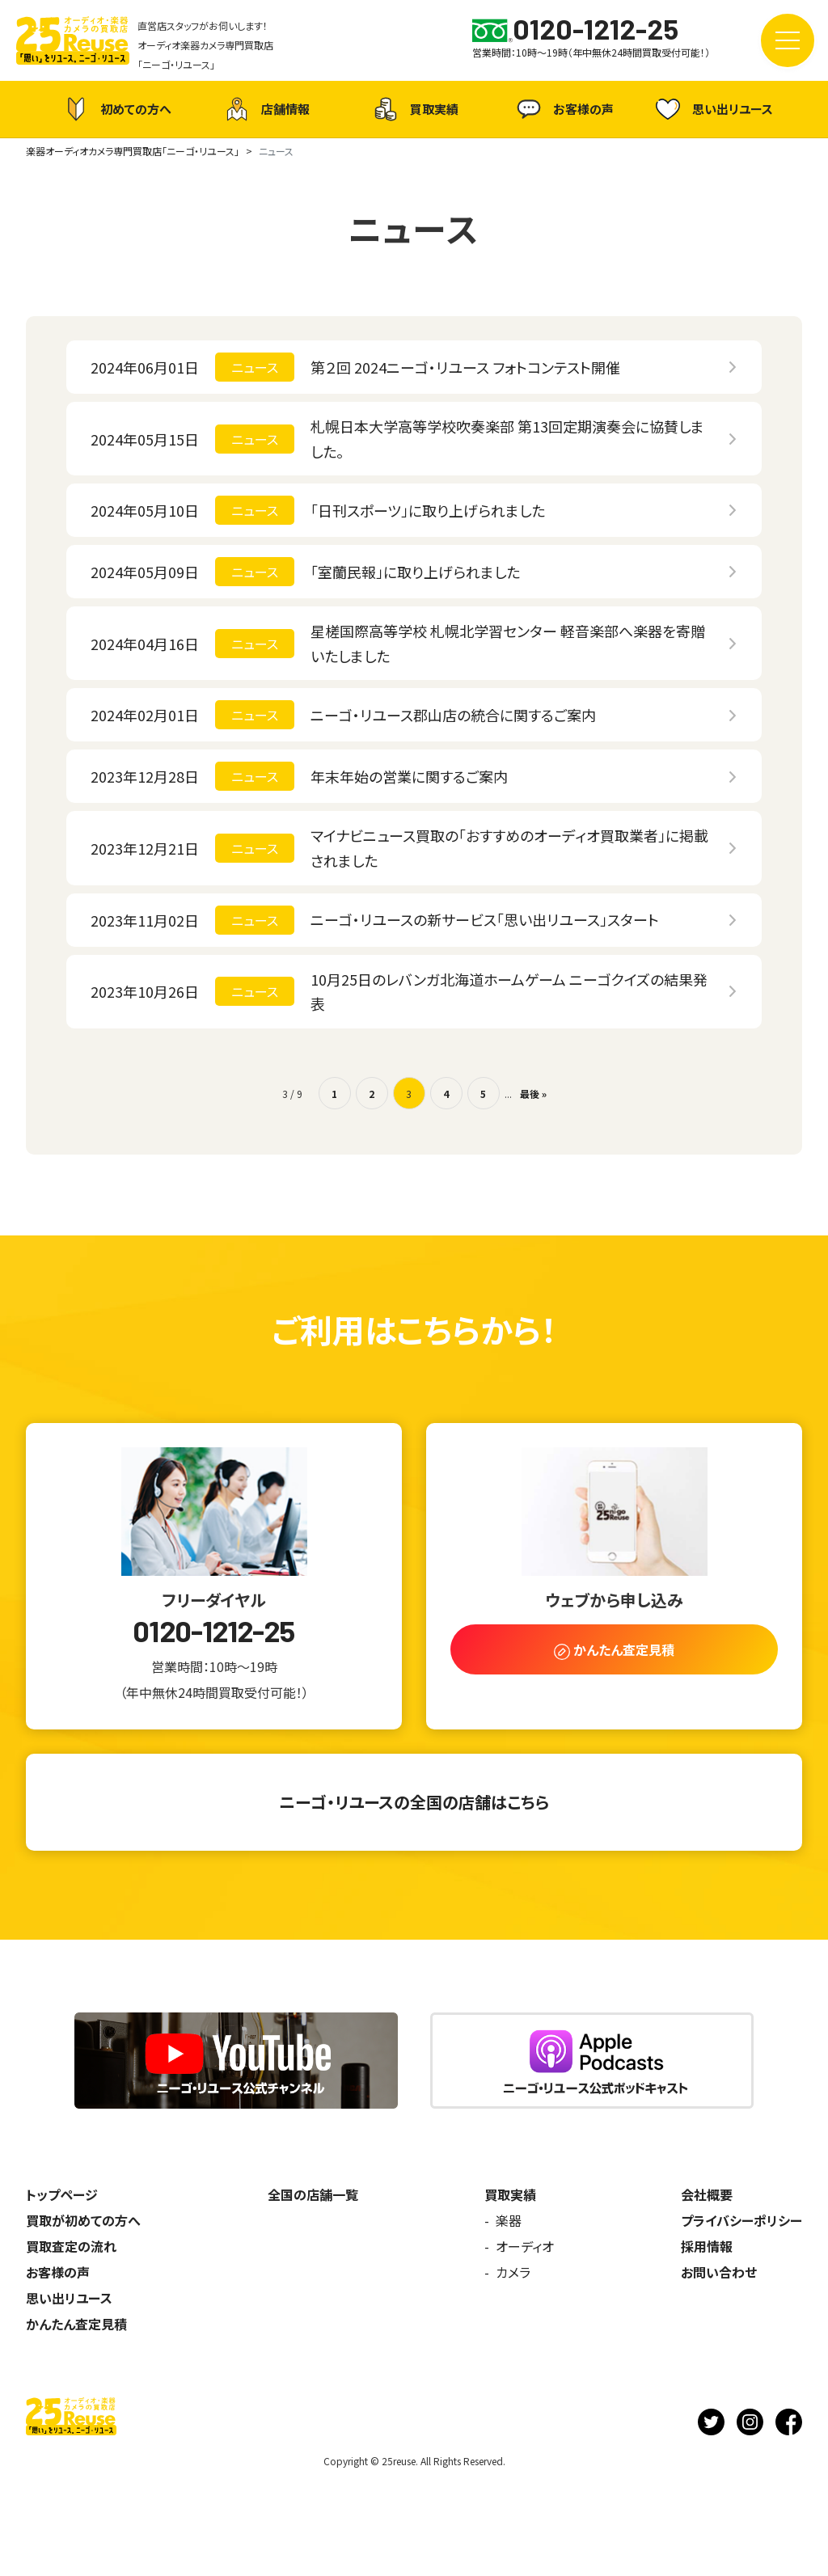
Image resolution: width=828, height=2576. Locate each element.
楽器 (509, 2220)
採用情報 (707, 2246)
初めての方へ (115, 109)
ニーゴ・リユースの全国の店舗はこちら (414, 1802)
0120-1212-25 (213, 1630)
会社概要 (707, 2194)
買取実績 (414, 109)
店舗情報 (265, 109)
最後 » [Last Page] (533, 1093)
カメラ (513, 2272)
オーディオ (525, 2246)
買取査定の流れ (71, 2246)
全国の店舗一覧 (313, 2194)
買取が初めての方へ (83, 2220)
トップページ (62, 2194)
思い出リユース (712, 109)
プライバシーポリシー (741, 2220)
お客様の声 (563, 109)
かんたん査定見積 (76, 2323)
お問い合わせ (719, 2272)
